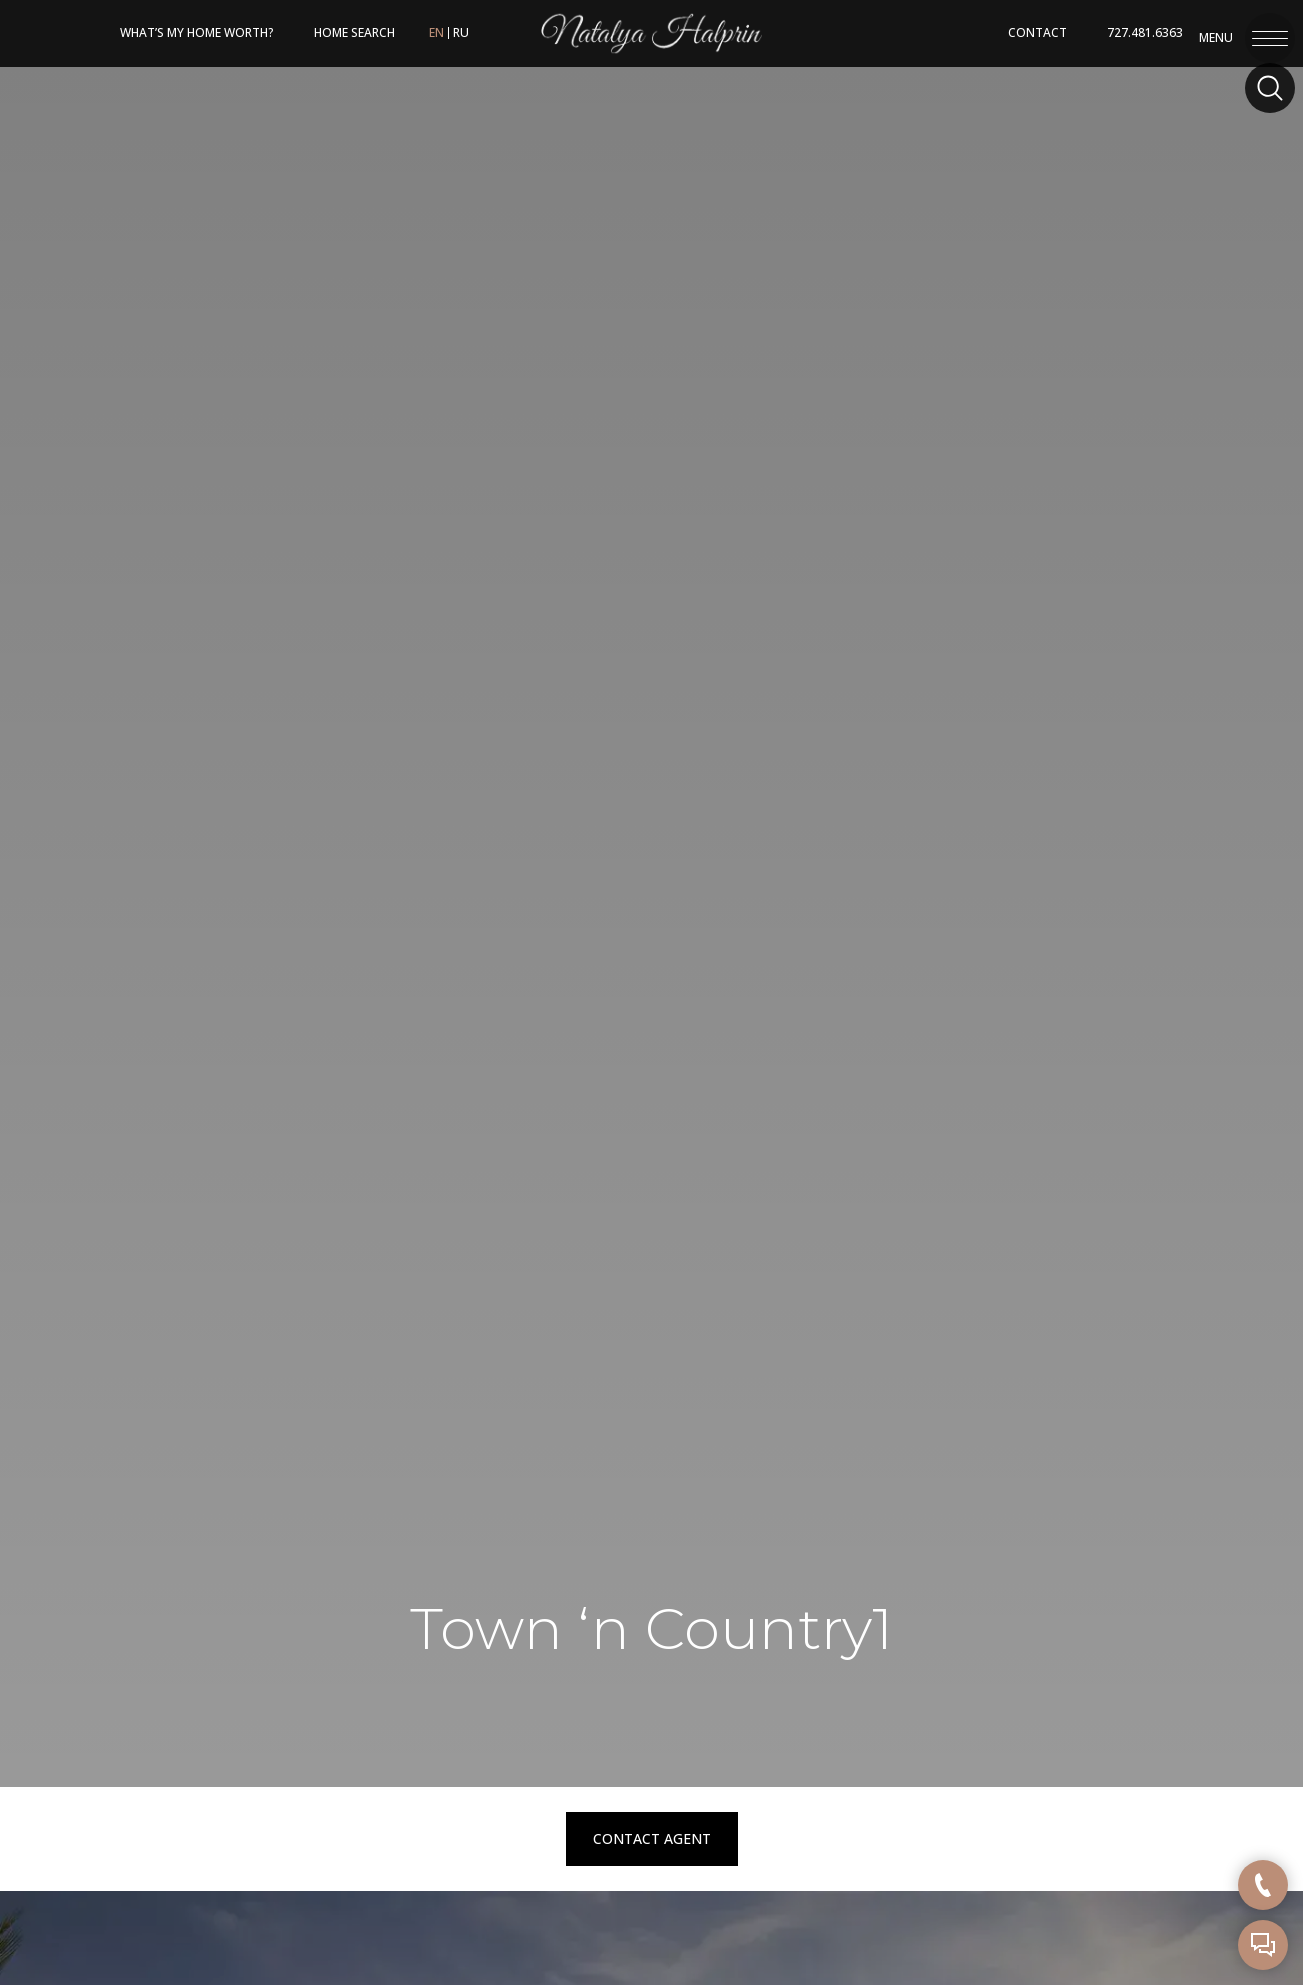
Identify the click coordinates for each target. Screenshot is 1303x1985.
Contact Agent (652, 1838)
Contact (1037, 32)
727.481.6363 (1145, 32)
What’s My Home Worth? (197, 32)
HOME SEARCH (354, 32)
